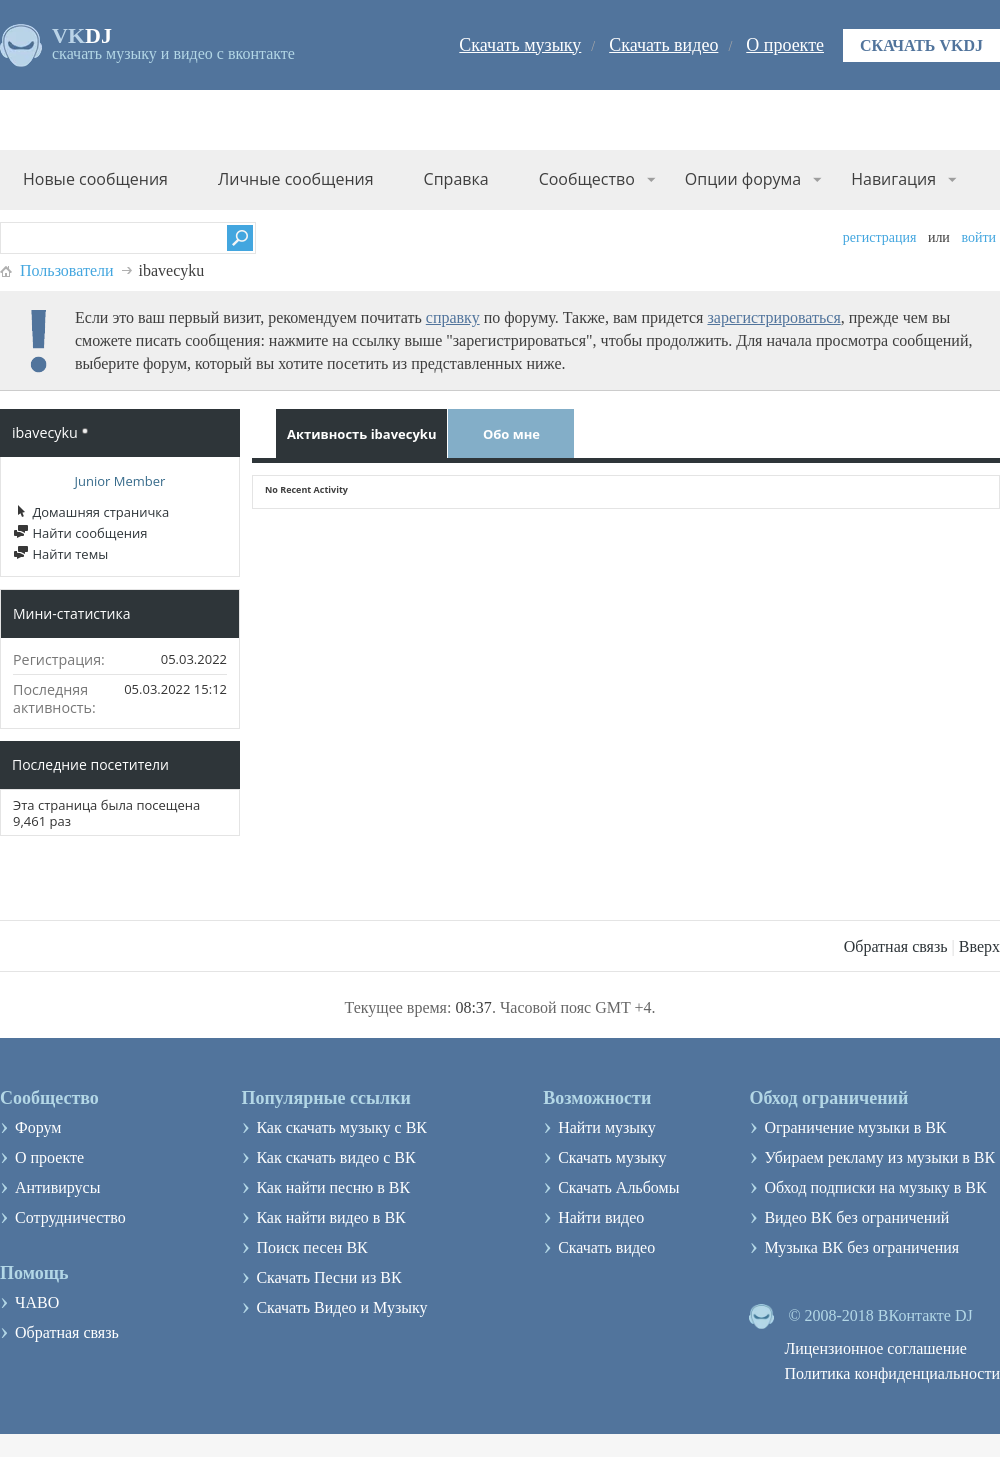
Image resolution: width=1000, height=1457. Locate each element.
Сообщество (587, 179)
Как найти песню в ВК (333, 1187)
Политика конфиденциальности (892, 1373)
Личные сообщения (296, 179)
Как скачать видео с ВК (335, 1157)
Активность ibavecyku (361, 434)
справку (453, 317)
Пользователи (67, 270)
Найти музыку (607, 1127)
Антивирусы (57, 1187)
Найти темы (60, 554)
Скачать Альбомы (618, 1187)
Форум (38, 1127)
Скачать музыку (520, 45)
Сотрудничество (70, 1217)
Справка (456, 179)
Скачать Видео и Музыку (341, 1307)
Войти (978, 237)
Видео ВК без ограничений (856, 1217)
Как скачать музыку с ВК (341, 1127)
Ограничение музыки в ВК (855, 1127)
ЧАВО (37, 1302)
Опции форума (743, 179)
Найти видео (601, 1217)
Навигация (893, 179)
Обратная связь (896, 946)
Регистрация (880, 237)
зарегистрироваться (773, 317)
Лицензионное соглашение (875, 1348)
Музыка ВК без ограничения (861, 1247)
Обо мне (511, 434)
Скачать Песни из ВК (328, 1277)
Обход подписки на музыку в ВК (875, 1187)
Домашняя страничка (91, 512)
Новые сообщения (95, 179)
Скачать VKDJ (921, 45)
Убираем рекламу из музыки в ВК (879, 1157)
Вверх (979, 946)
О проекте (785, 45)
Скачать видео (663, 45)
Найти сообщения (80, 533)
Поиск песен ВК (311, 1247)
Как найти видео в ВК (330, 1217)
